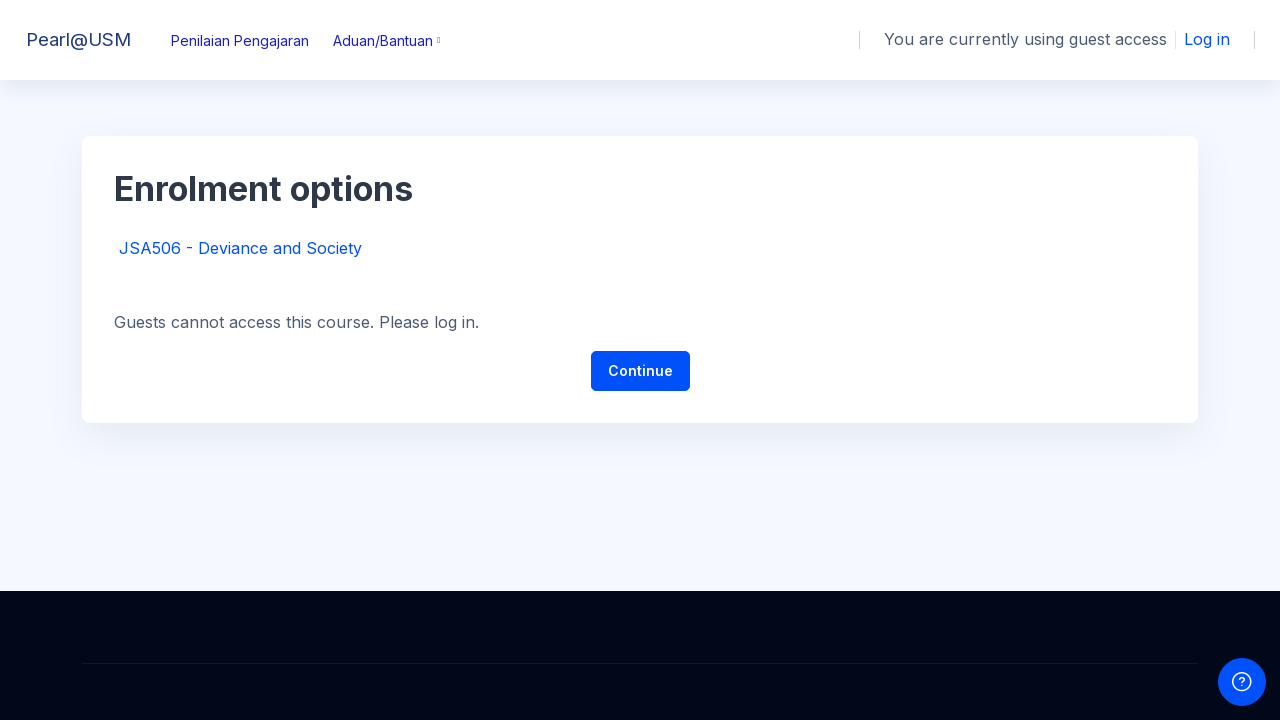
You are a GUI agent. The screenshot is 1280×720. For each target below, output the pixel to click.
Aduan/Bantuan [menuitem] (383, 40)
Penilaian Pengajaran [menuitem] (240, 40)
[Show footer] (1242, 682)
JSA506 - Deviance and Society (240, 248)
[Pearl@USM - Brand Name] (73, 40)
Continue (640, 370)
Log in (1207, 39)
